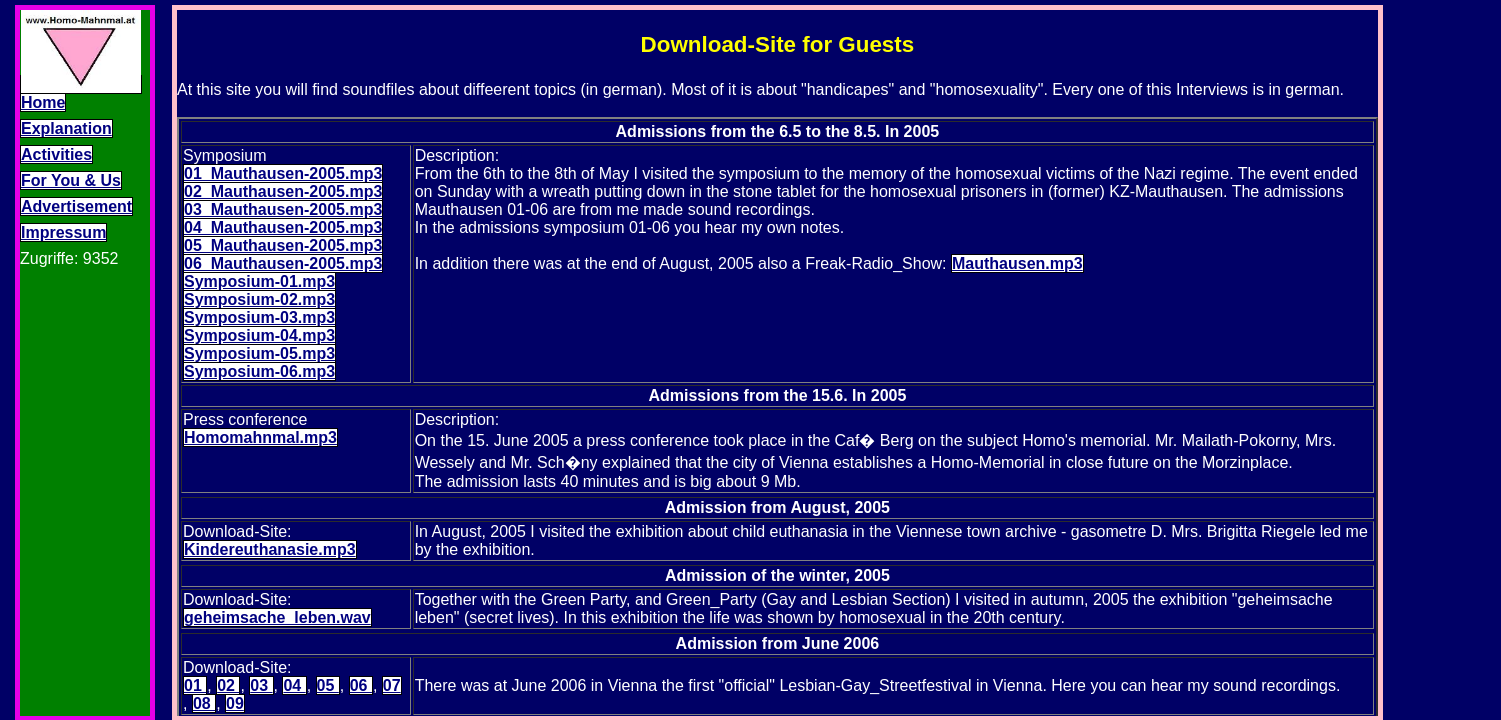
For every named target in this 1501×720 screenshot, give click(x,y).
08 (204, 703)
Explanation (66, 128)
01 (195, 685)
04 (294, 685)
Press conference (245, 419)
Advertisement (76, 206)
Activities (56, 154)
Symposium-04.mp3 (259, 335)
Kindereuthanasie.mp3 (270, 549)
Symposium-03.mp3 (259, 317)
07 (392, 685)
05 (328, 685)
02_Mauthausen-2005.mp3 (283, 191)
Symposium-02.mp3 (259, 299)
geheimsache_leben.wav (277, 617)
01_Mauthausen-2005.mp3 (283, 173)
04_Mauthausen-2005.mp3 (283, 227)
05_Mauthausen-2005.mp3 (283, 245)
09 (235, 703)
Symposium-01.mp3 (259, 281)
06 (361, 685)
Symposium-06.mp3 (259, 371)
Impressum (63, 232)
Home (43, 102)
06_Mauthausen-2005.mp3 (283, 263)
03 (261, 685)
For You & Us (71, 180)
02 (228, 685)
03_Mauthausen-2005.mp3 (283, 209)
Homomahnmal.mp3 (260, 437)
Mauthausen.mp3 (1017, 263)
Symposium (225, 155)
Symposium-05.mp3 (259, 353)
